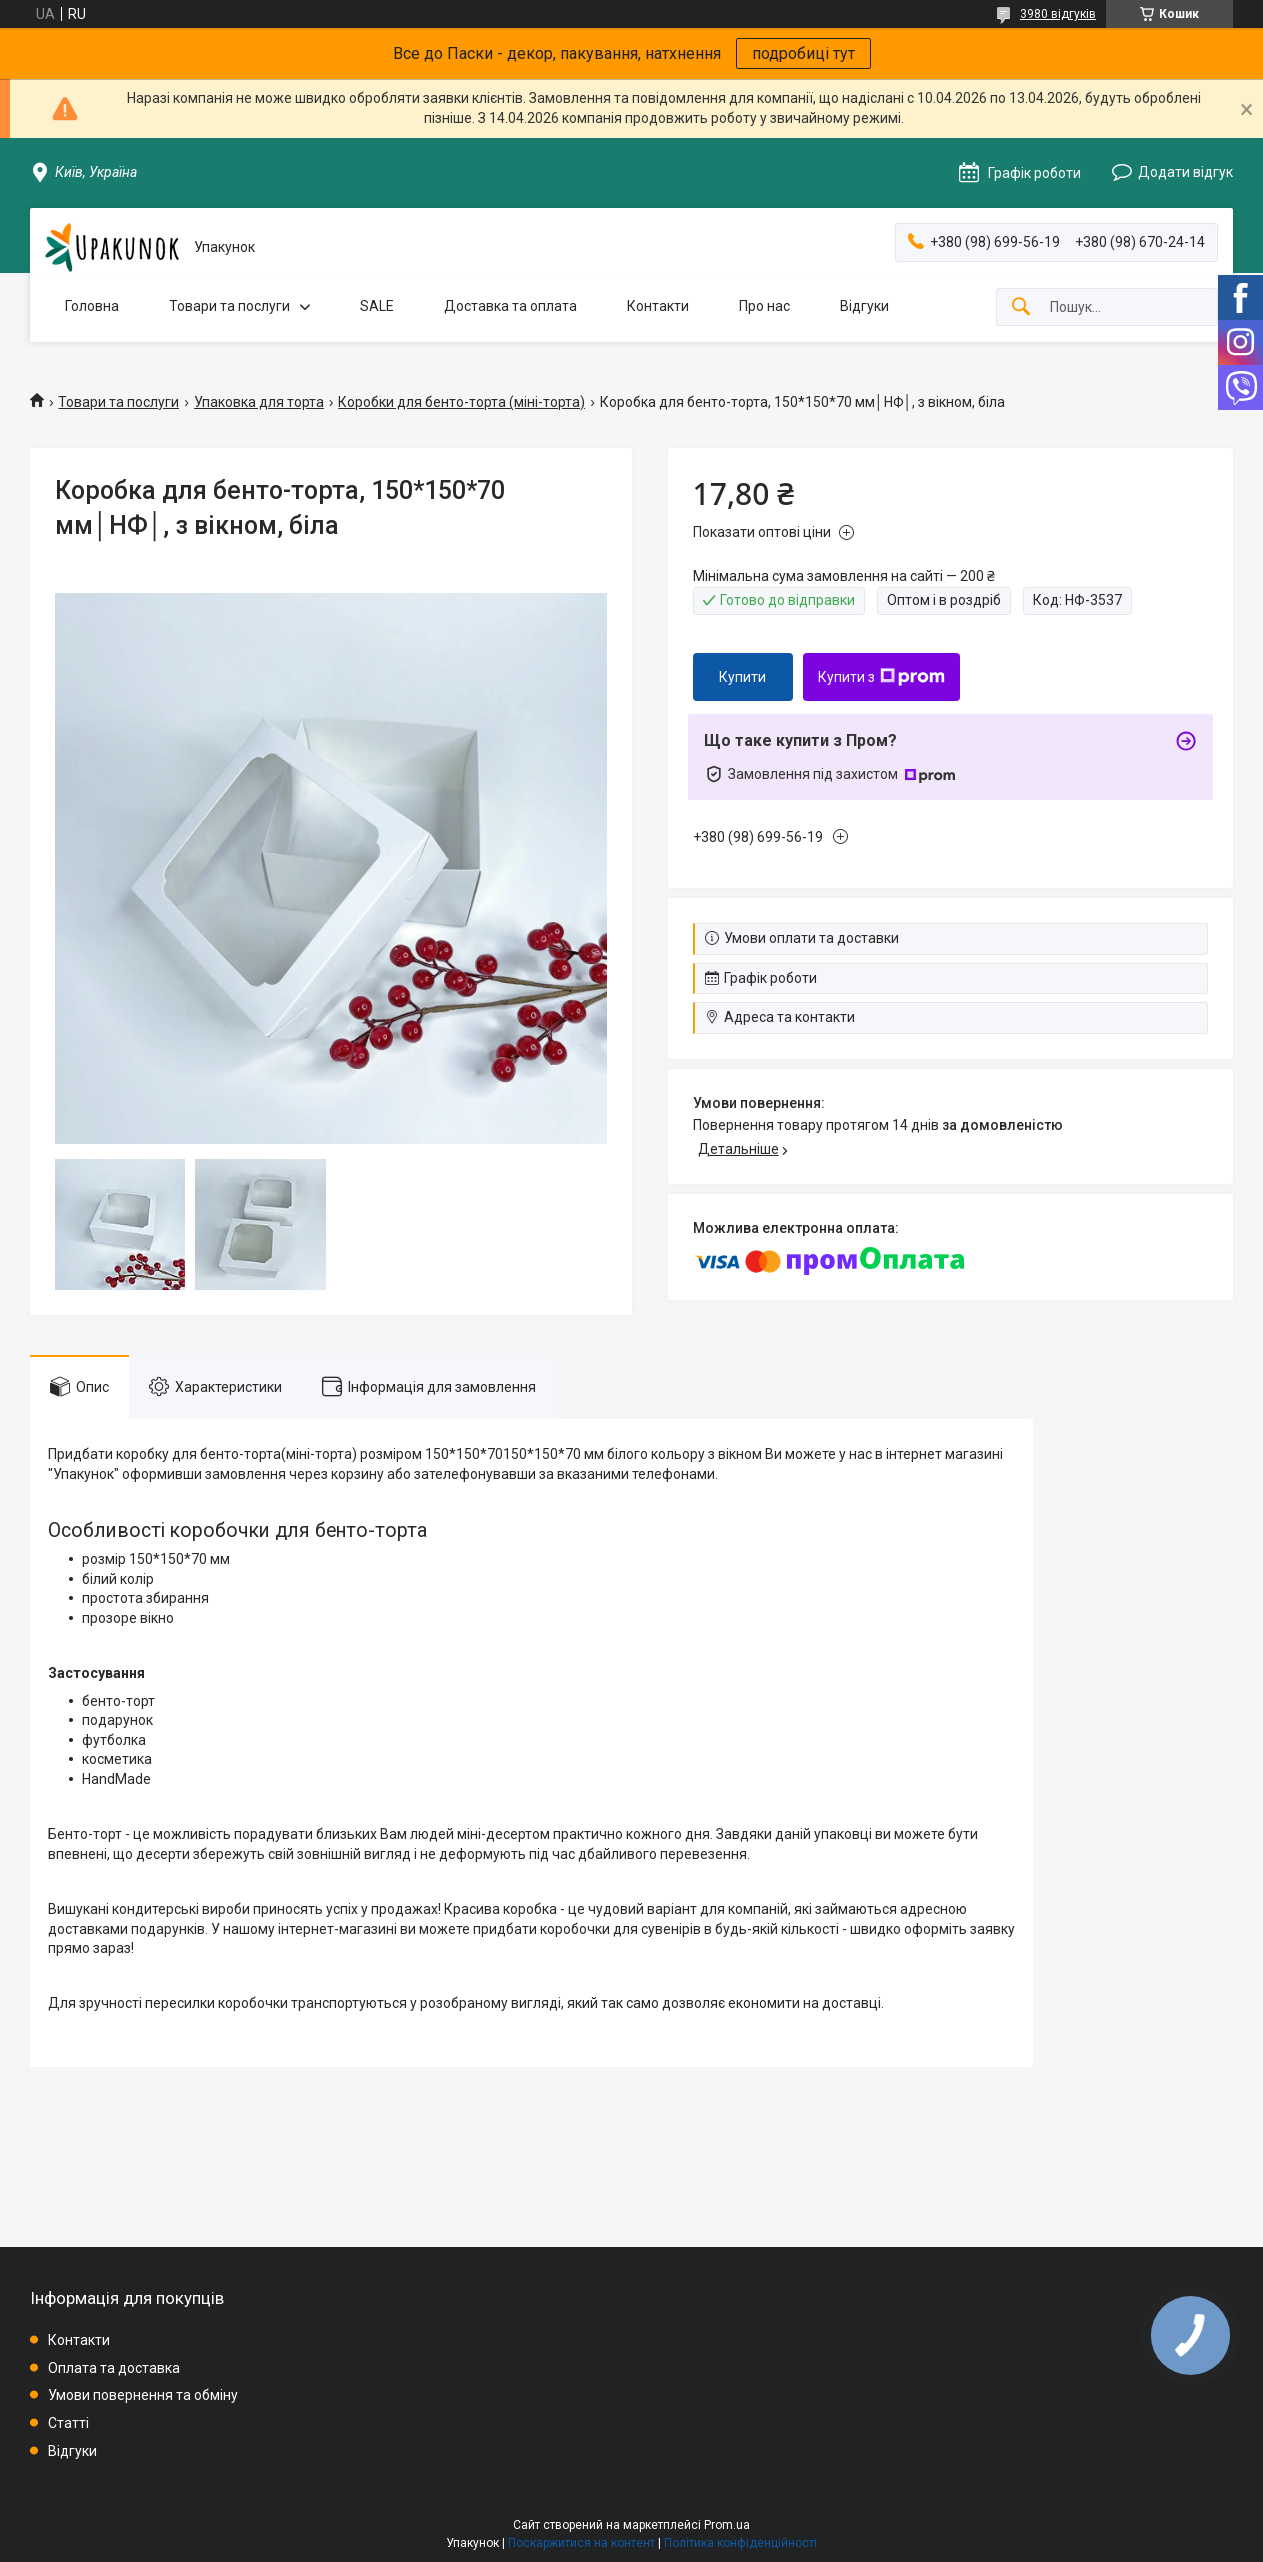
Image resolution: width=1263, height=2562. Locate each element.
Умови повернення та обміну (143, 2395)
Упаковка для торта (259, 402)
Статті (68, 2423)
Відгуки (864, 306)
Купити (742, 677)
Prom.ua (727, 2525)
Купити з (881, 677)
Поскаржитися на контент (581, 2543)
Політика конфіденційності (740, 2543)
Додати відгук (1185, 172)
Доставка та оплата (510, 306)
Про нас (764, 306)
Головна (92, 306)
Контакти (658, 306)
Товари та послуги (229, 306)
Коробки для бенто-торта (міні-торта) (461, 402)
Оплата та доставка (114, 2368)
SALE (377, 306)
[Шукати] (1021, 307)
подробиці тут (803, 53)
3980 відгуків (1058, 14)
